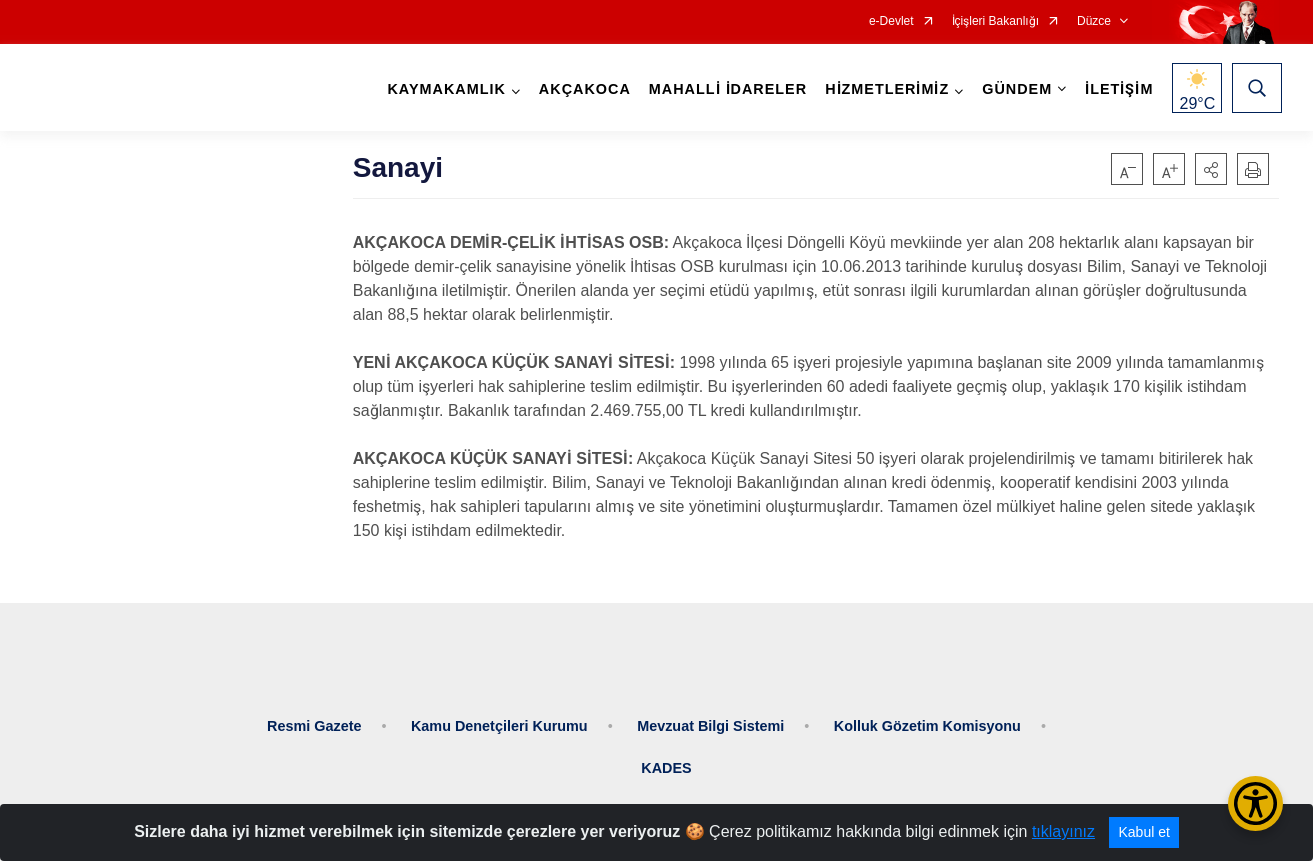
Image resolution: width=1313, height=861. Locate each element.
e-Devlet (891, 21)
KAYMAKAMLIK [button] (443, 89)
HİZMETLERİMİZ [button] (884, 89)
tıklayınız (1063, 831)
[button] (1211, 169)
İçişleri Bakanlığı (995, 21)
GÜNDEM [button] (1014, 89)
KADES (666, 757)
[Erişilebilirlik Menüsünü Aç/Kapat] (1255, 803)
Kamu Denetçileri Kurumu (499, 715)
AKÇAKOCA (581, 89)
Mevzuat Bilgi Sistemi (710, 715)
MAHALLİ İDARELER (724, 89)
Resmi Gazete (314, 715)
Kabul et (1143, 832)
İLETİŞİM (1116, 89)
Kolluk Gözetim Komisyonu (927, 715)
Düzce (1094, 21)
